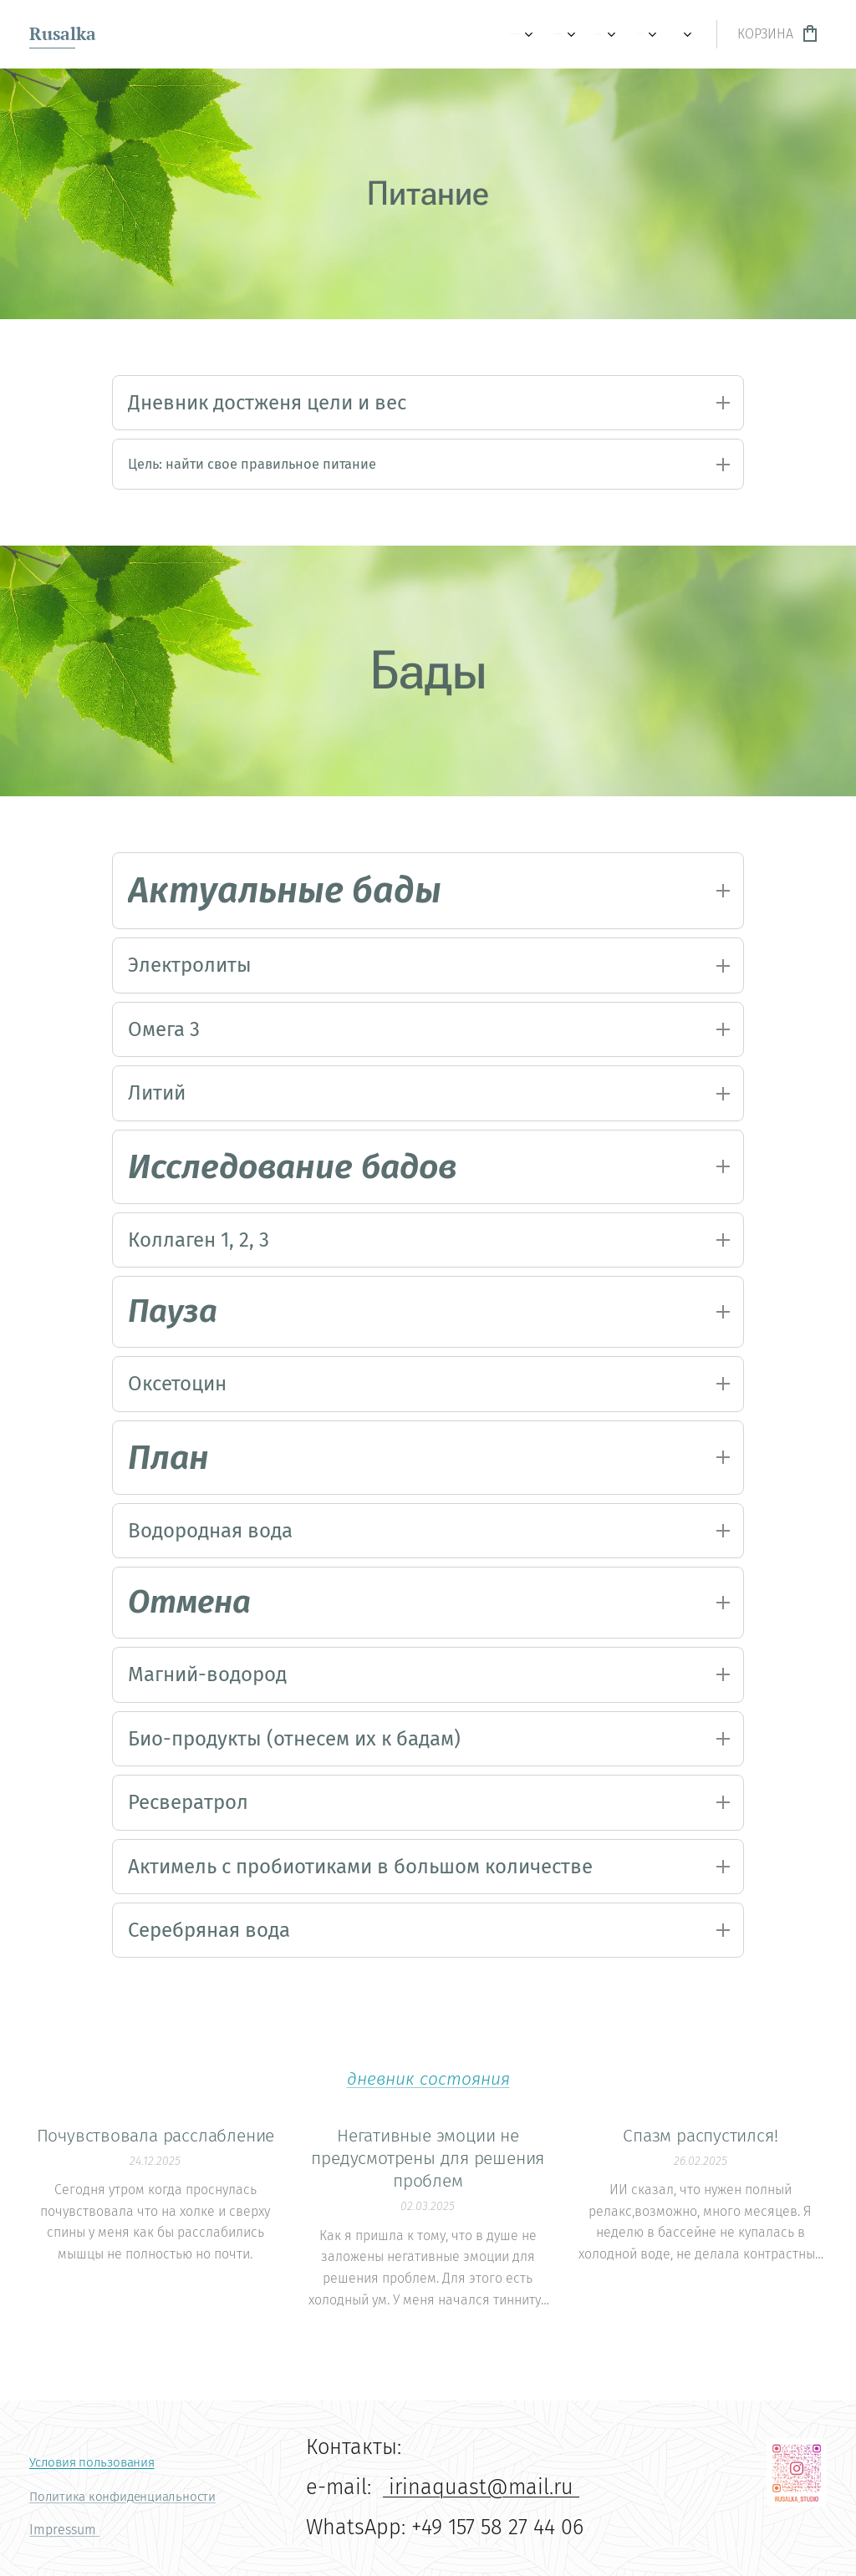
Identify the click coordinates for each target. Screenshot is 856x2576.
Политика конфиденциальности (122, 2496)
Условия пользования (92, 2462)
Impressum (64, 2530)
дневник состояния (428, 2107)
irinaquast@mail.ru (481, 2487)
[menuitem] (145, 34)
